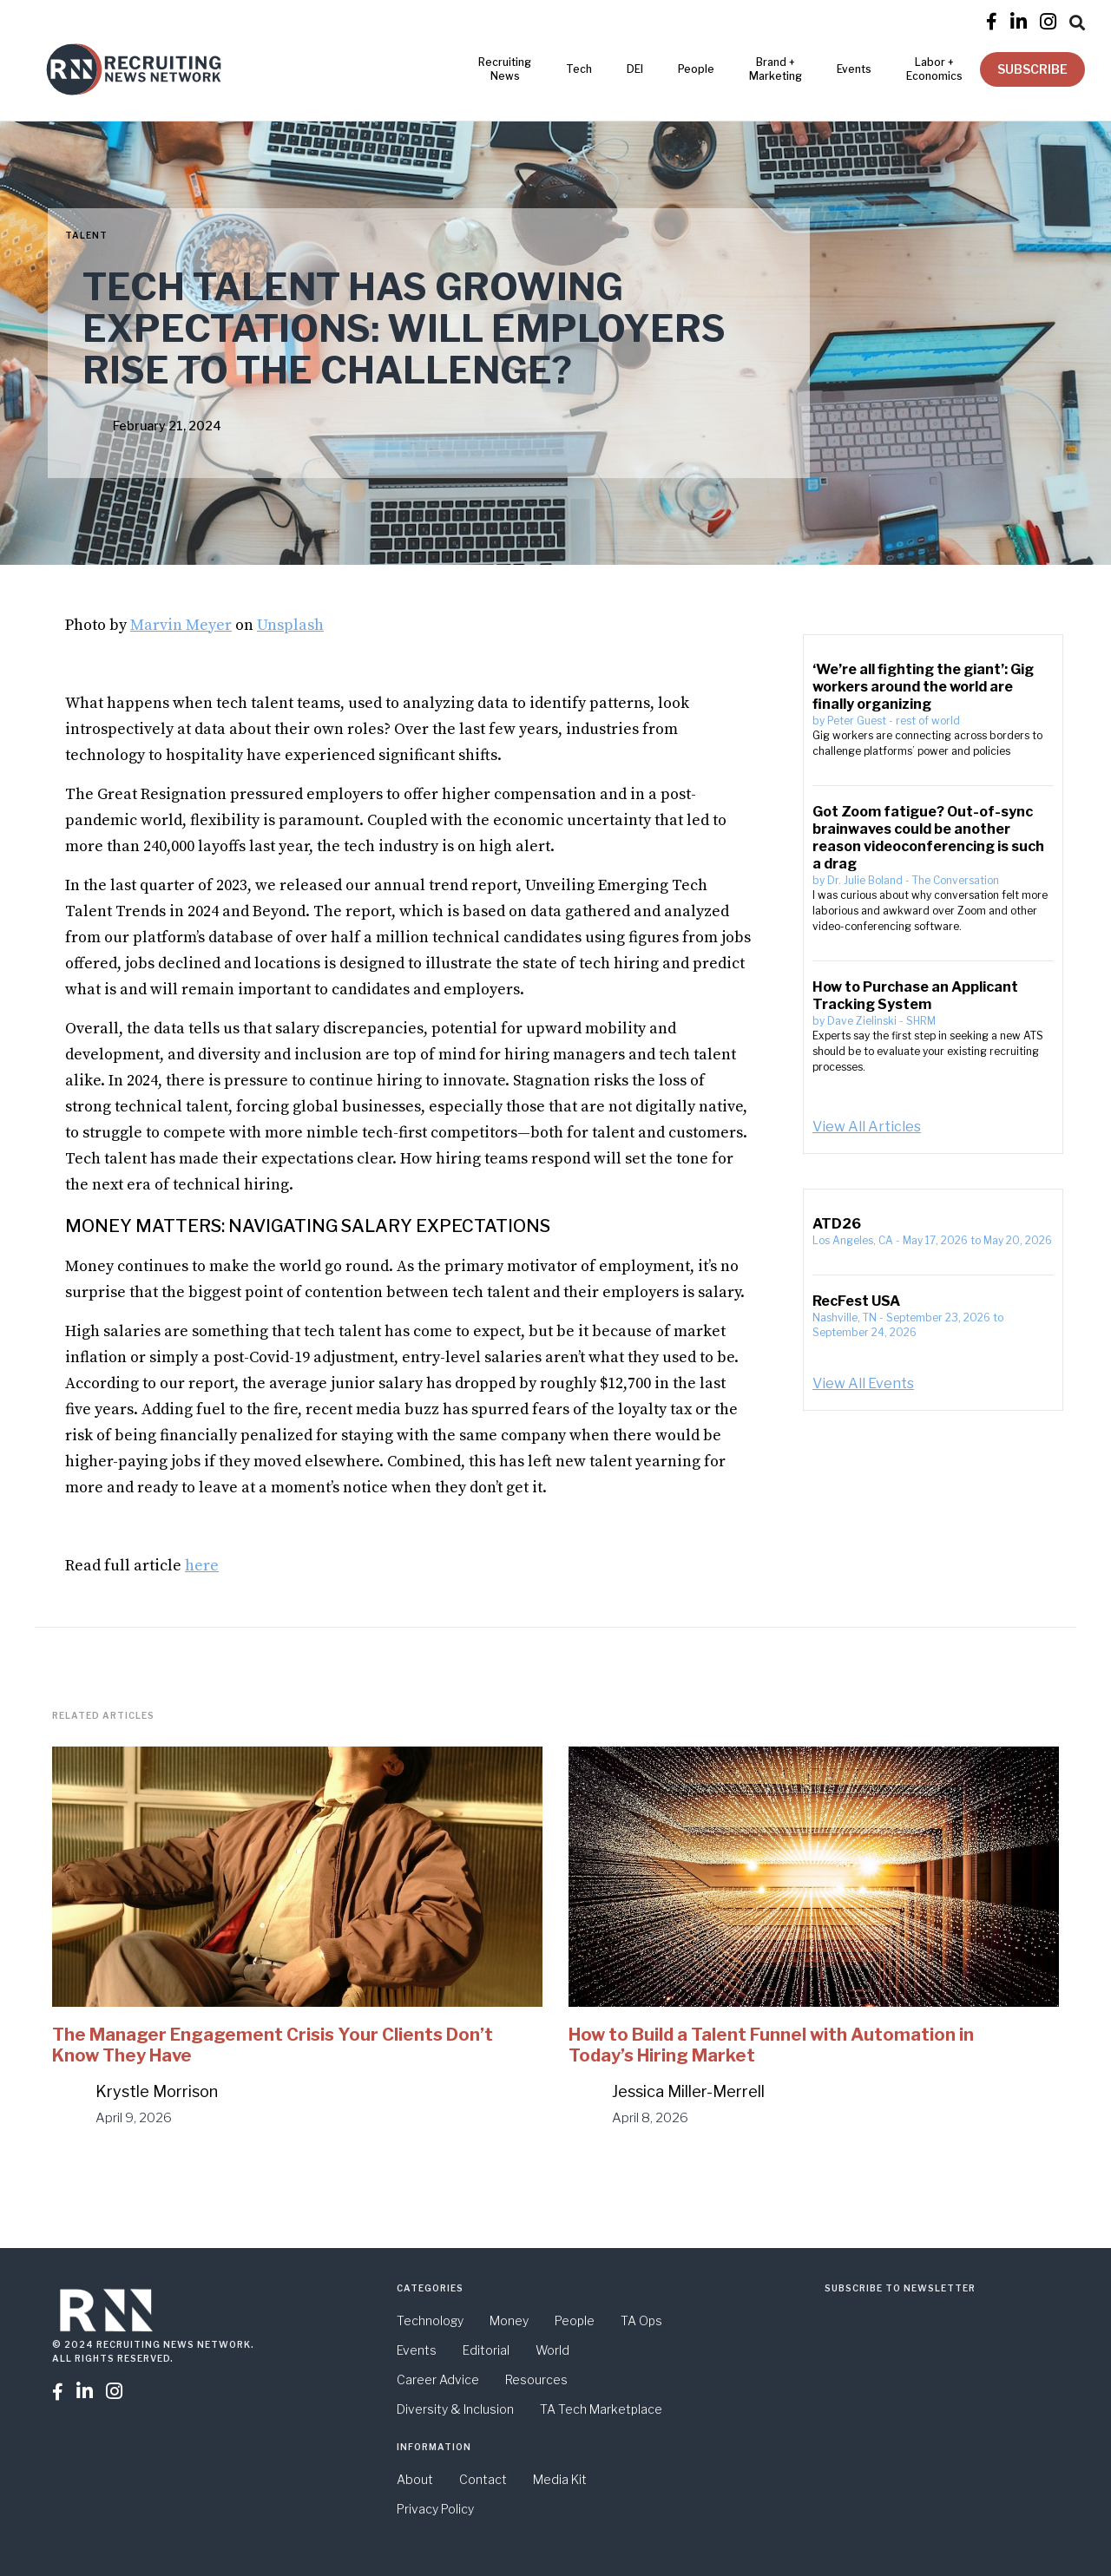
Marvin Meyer (181, 625)
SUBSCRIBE (1032, 69)
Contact (483, 2479)
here (202, 1566)
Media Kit (560, 2479)
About (415, 2479)
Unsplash (290, 625)
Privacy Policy (435, 2508)
